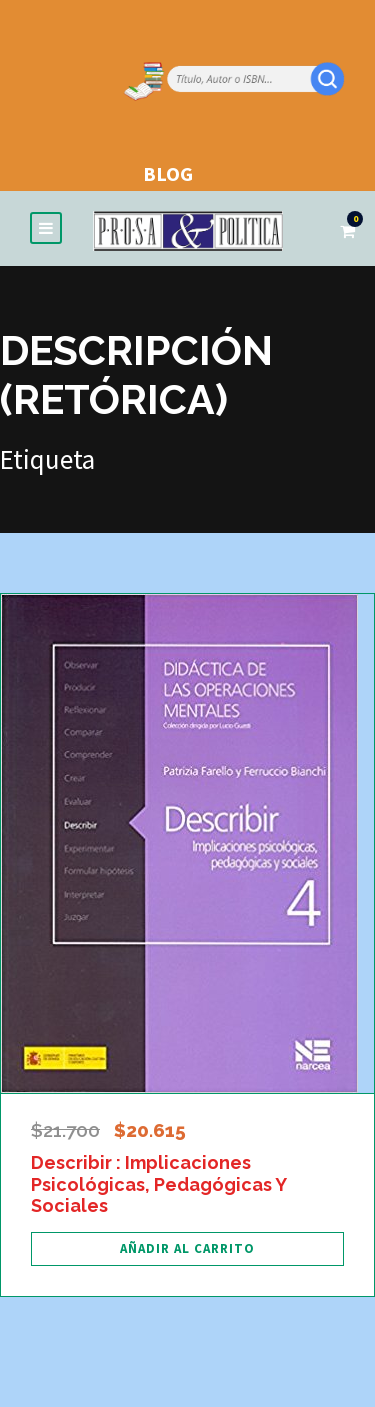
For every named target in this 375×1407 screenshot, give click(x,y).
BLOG (168, 173)
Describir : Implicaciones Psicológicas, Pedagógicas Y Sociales (158, 1184)
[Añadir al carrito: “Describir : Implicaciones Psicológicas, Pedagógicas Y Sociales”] (187, 1249)
